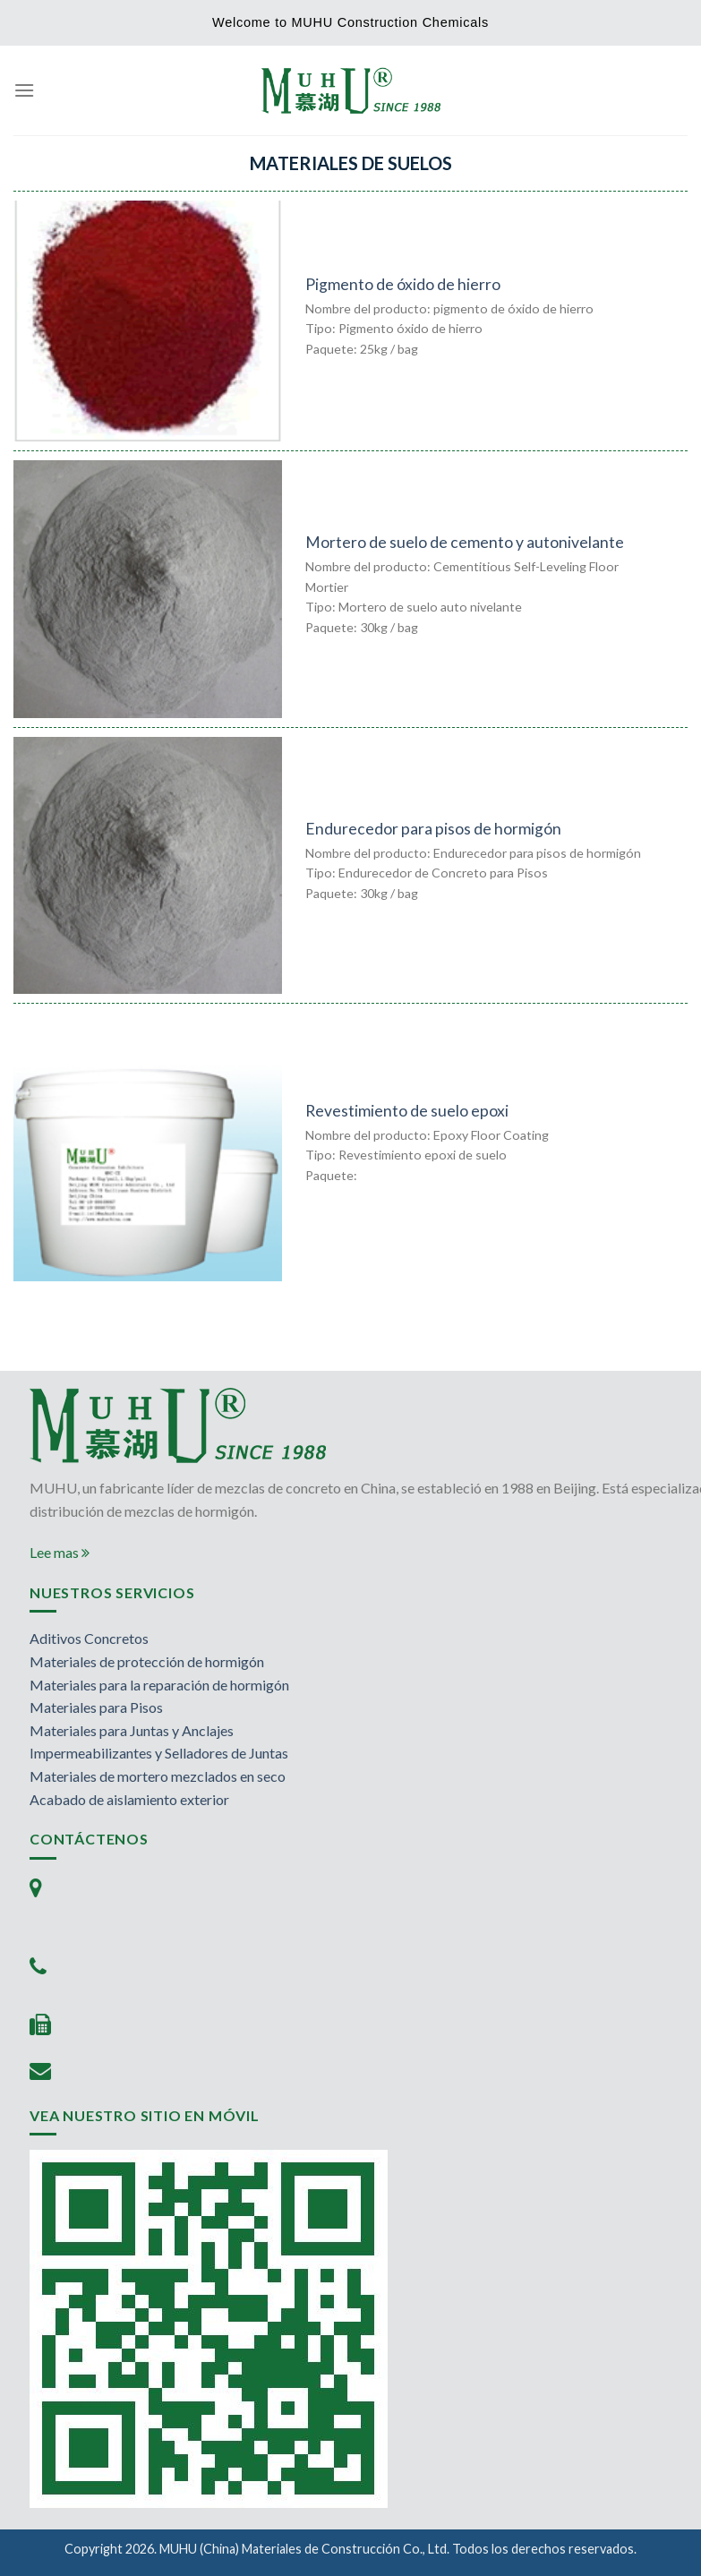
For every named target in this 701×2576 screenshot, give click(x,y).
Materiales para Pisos (96, 1707)
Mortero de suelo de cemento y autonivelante (464, 542)
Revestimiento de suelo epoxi (407, 1110)
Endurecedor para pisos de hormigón (433, 828)
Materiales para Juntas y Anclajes (132, 1730)
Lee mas (60, 1552)
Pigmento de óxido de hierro (402, 284)
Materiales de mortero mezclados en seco (158, 1775)
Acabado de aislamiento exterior (129, 1799)
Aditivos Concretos (89, 1638)
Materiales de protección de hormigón (147, 1661)
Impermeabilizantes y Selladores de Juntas (159, 1752)
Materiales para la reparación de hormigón (159, 1684)
